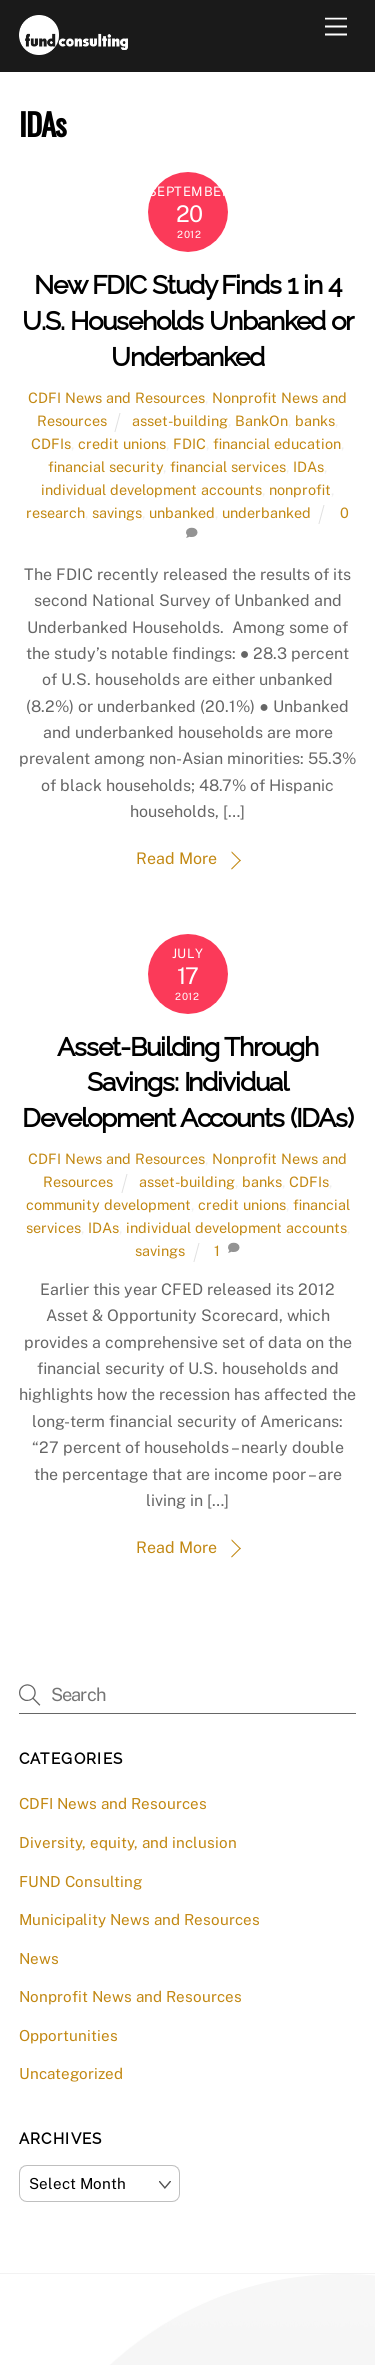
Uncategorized (71, 2073)
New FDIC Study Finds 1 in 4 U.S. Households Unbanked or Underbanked (187, 321)
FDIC (189, 443)
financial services (228, 466)
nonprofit (300, 489)
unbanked (182, 512)
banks (315, 420)
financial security (105, 466)
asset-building (180, 420)
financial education (277, 443)
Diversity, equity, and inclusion (128, 1842)
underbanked (266, 512)
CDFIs (51, 443)
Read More (176, 858)
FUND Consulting (80, 1881)
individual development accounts (151, 489)
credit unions (122, 443)
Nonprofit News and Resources (130, 1996)
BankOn (261, 420)
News (39, 1958)
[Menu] (336, 27)
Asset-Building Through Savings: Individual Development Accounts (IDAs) (187, 1083)
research (55, 512)
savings (117, 512)
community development (108, 1204)
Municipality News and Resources (139, 1919)
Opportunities (68, 2035)
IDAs (308, 466)
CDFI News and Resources (116, 397)
